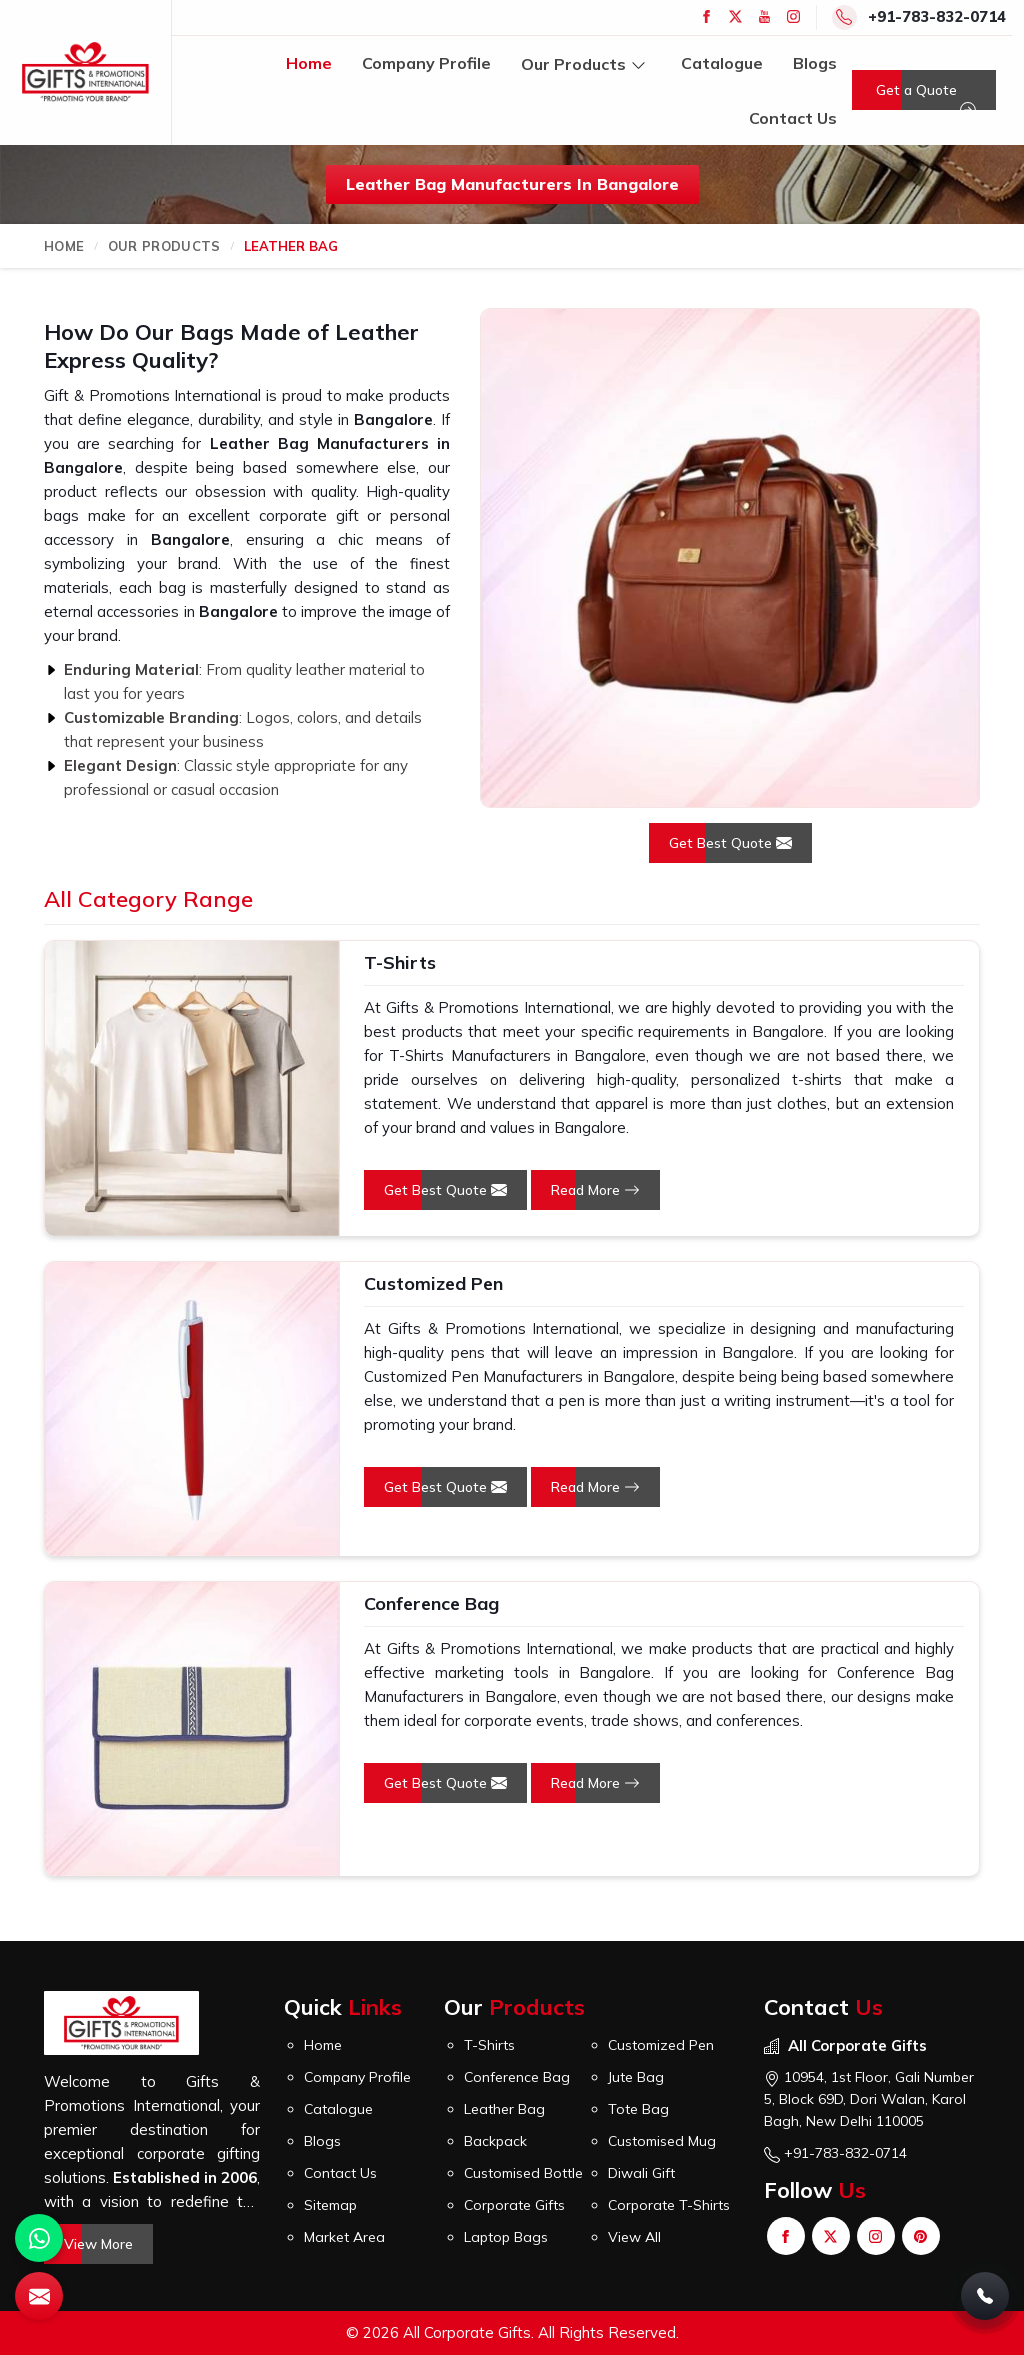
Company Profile (426, 63)
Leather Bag (504, 2109)
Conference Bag (431, 1603)
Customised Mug (662, 2141)
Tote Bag (638, 2109)
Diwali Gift (641, 2173)
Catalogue (722, 63)
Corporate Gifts (514, 2205)
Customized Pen (433, 1283)
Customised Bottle (523, 2173)
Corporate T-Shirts (669, 2205)
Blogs (815, 63)
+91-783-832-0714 (937, 16)
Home (309, 63)
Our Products (586, 63)
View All (634, 2237)
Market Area (344, 2237)
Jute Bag (636, 2077)
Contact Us (793, 118)
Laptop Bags (506, 2237)
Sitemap (330, 2205)
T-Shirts (400, 962)
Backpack (495, 2141)
